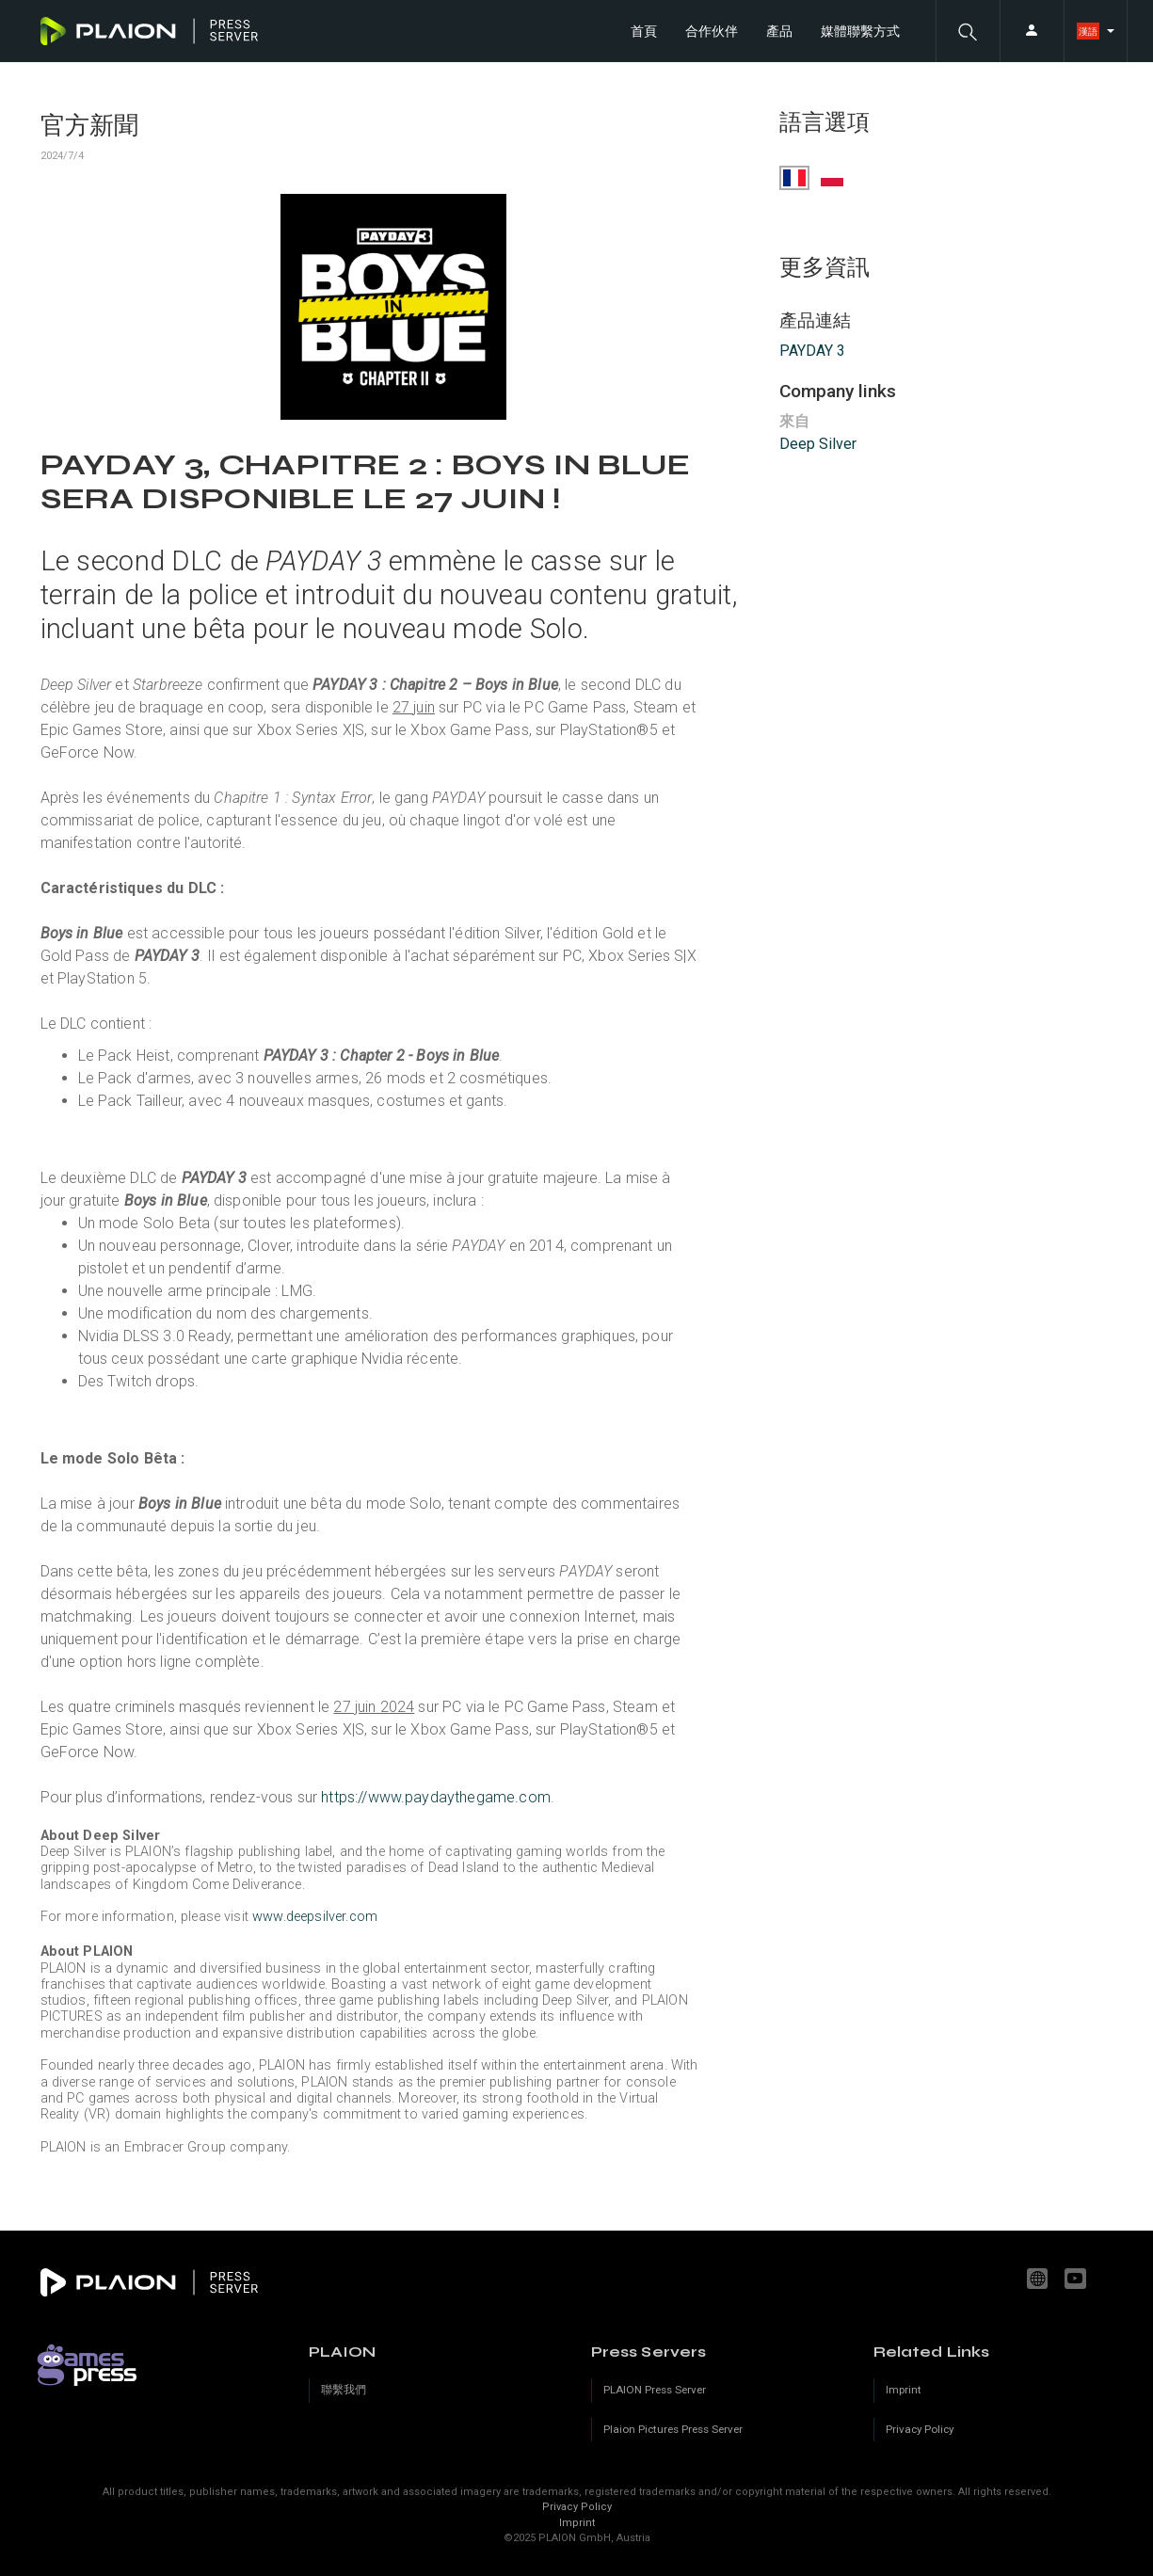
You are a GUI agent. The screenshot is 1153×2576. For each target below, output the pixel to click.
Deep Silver (818, 444)
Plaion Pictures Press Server (673, 2429)
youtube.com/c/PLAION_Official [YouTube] (1078, 2278)
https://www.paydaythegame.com (436, 1797)
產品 (779, 31)
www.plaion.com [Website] (1040, 2278)
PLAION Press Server (654, 2389)
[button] (968, 31)
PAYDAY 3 (812, 351)
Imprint (577, 2523)
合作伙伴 (711, 31)
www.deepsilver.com (314, 1917)
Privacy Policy (577, 2507)
